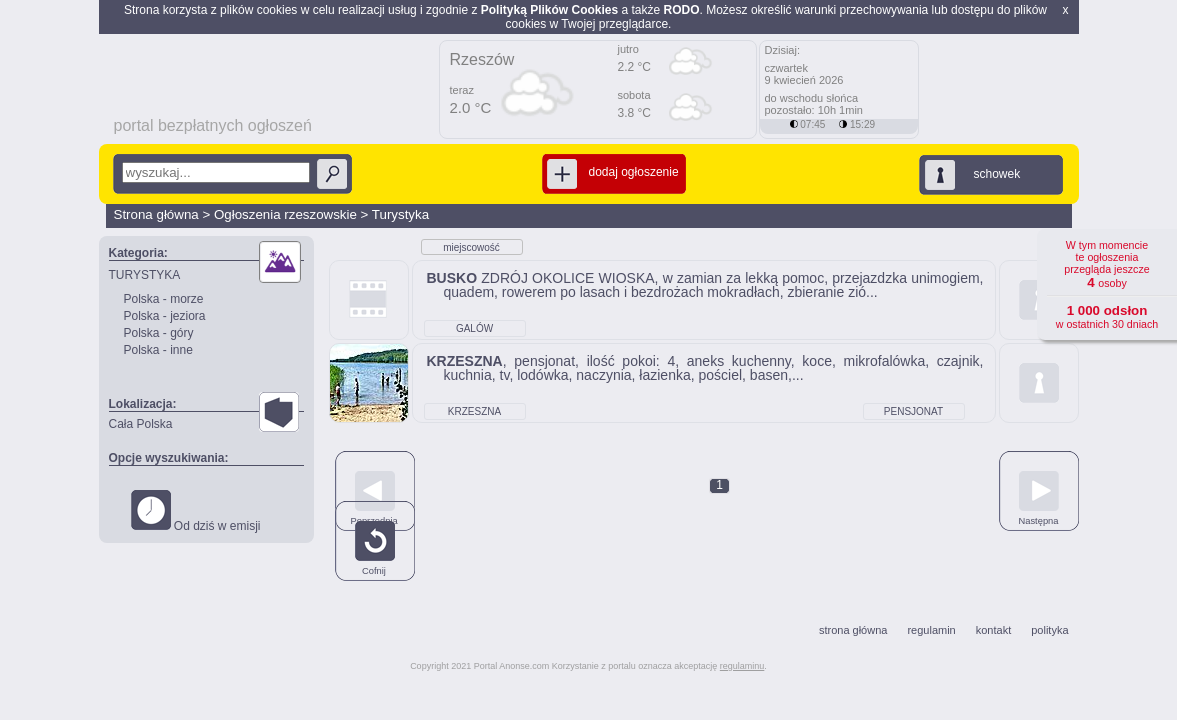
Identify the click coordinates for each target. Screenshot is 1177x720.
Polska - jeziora (165, 316)
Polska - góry (159, 333)
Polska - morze (164, 299)
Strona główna (156, 214)
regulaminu (742, 666)
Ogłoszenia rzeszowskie (285, 214)
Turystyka (400, 214)
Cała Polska (141, 424)
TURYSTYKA (145, 275)
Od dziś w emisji (196, 511)
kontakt (993, 630)
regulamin (931, 630)
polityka (1049, 630)
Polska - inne (158, 350)
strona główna (853, 630)
